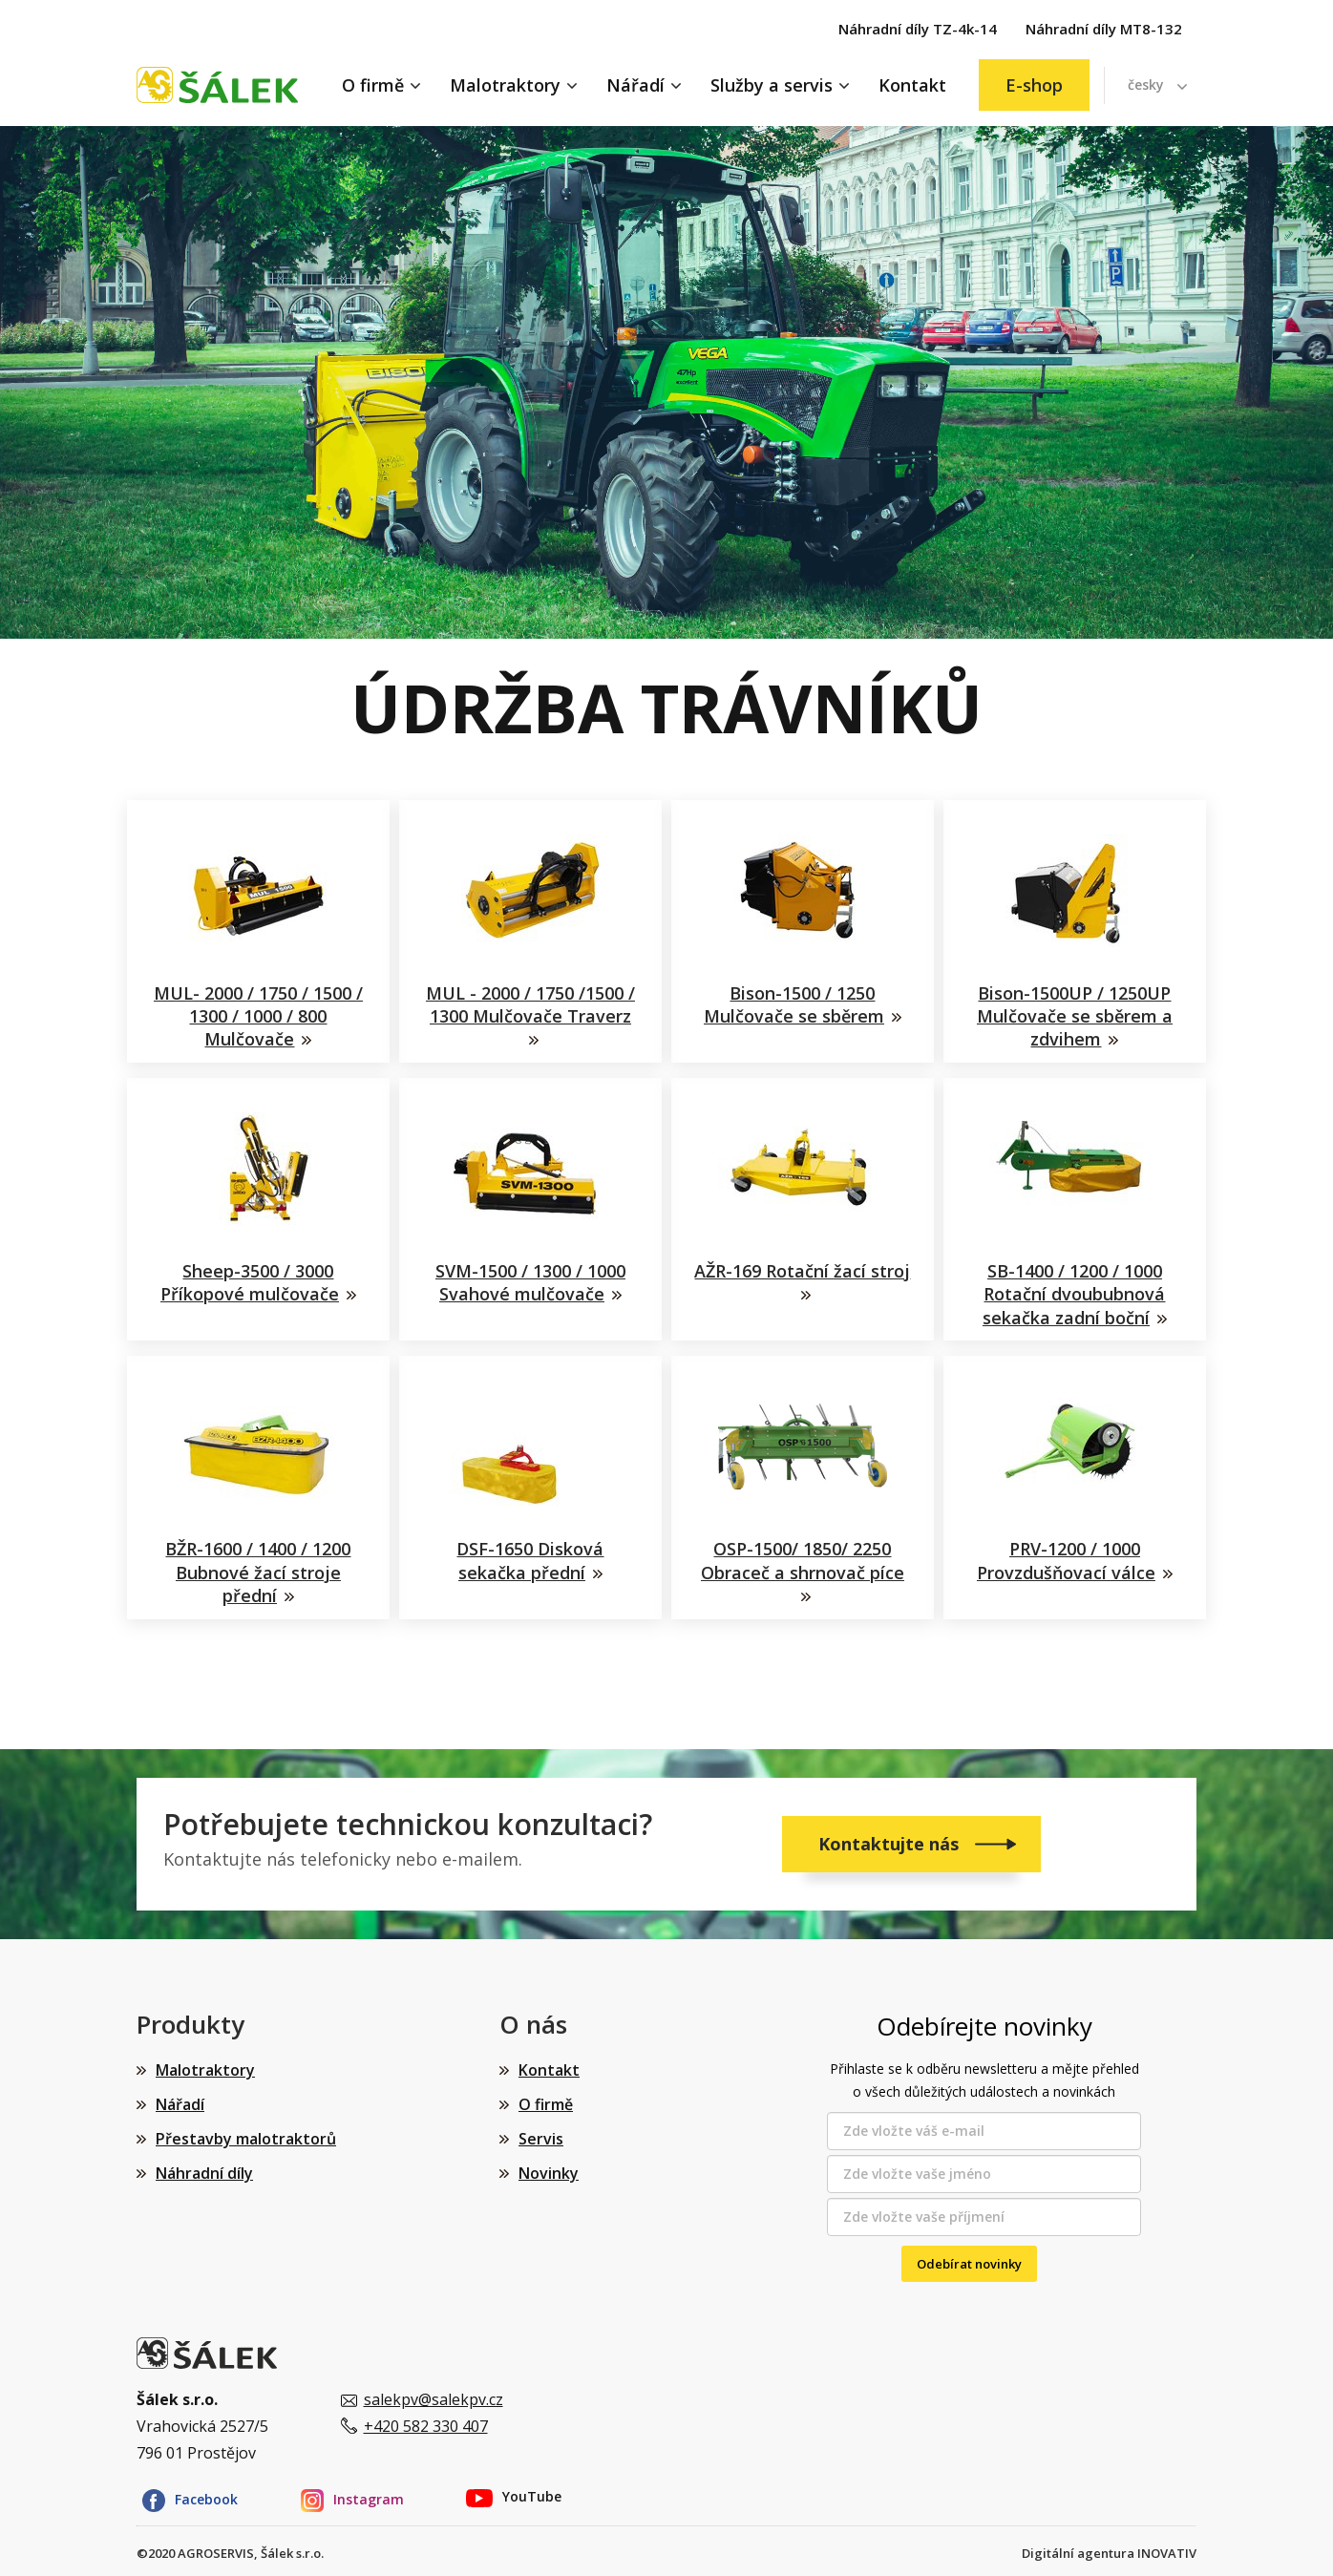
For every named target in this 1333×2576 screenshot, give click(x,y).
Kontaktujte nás (890, 1834)
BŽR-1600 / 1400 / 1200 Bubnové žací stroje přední (258, 1566)
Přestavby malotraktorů (246, 2129)
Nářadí (635, 85)
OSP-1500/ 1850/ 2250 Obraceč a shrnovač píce (802, 1554)
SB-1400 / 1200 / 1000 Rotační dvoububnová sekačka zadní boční (1074, 1291)
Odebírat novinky (969, 2254)
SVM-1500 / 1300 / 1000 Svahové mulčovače (530, 1279)
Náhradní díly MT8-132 (1104, 28)
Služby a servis (771, 85)
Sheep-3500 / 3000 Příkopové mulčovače (249, 1279)
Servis (540, 2129)
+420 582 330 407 (426, 2416)
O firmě (373, 85)
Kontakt (912, 85)
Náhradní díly (204, 2163)
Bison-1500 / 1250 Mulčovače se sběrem (794, 1004)
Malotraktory (505, 85)
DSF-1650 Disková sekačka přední (530, 1554)
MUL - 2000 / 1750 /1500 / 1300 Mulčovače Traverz (530, 1004)
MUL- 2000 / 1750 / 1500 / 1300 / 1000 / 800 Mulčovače (258, 1016)
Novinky (548, 2163)
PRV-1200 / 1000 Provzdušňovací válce (1066, 1554)
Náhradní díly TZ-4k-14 (917, 28)
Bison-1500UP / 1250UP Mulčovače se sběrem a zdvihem (1075, 1016)
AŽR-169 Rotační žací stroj (803, 1279)
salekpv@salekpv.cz (433, 2389)
